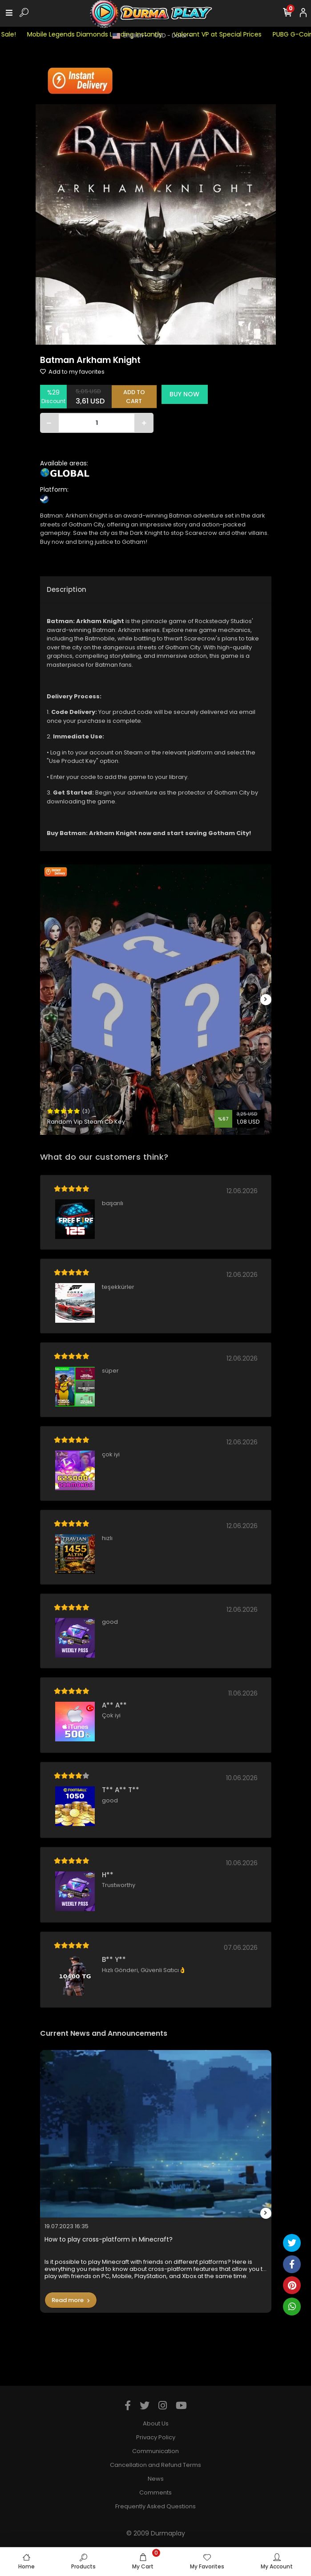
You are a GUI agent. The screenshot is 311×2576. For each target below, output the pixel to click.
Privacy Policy (155, 2437)
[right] (265, 999)
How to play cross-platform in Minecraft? (108, 2239)
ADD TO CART (134, 396)
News (156, 2478)
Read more (71, 2300)
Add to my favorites (72, 371)
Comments (155, 2492)
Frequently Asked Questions (155, 2506)
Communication (155, 2451)
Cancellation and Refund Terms (155, 2465)
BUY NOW (184, 394)
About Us (156, 2423)
